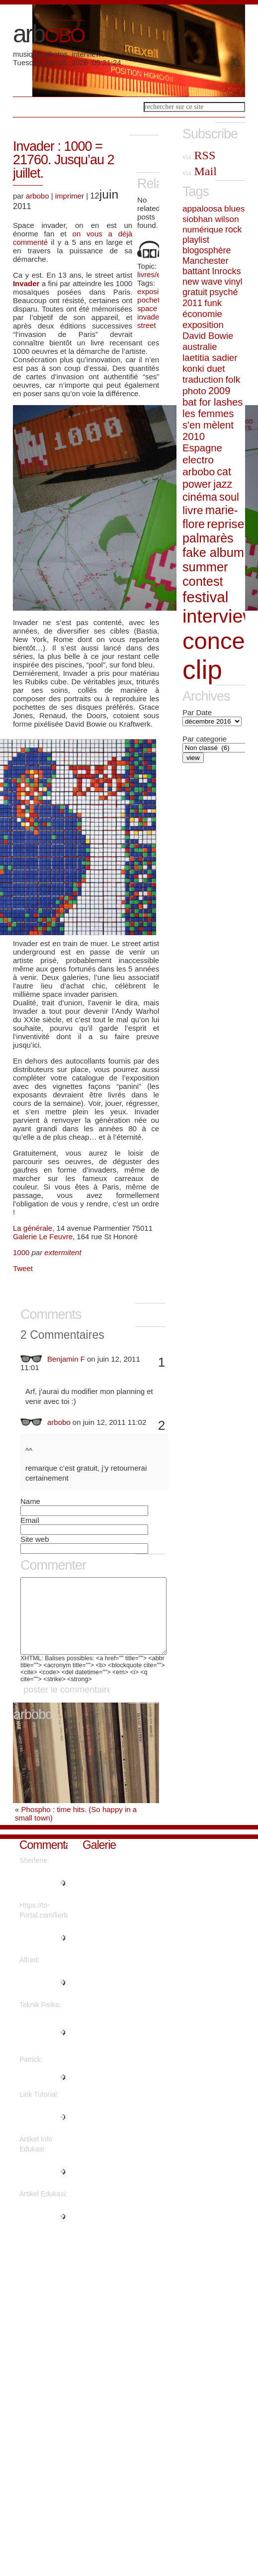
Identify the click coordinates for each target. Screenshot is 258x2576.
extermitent (62, 1252)
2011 (192, 303)
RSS (198, 155)
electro (198, 459)
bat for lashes (212, 402)
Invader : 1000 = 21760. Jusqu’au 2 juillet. (63, 160)
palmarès (208, 538)
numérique (202, 229)
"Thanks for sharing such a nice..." (42, 2132)
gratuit (194, 292)
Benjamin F (66, 1359)
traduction (202, 379)
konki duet (203, 368)
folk (233, 379)
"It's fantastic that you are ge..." (38, 2231)
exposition (154, 291)
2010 (193, 436)
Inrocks (226, 271)
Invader (27, 283)
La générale (32, 1228)
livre (192, 510)
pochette (151, 300)
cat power (206, 478)
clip (202, 669)
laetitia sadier (210, 357)
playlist (195, 240)
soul (229, 497)
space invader (149, 312)
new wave (202, 282)
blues (234, 209)
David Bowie (207, 335)
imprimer (69, 196)
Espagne (202, 447)
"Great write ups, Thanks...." (43, 2092)
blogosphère (206, 250)
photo (194, 391)
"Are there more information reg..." (36, 2047)
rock (233, 229)
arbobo (37, 196)
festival (205, 597)
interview (219, 616)
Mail (199, 171)
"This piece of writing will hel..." (40, 2186)
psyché (223, 292)
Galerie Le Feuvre (43, 1236)
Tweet (23, 1268)
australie (199, 346)
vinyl (233, 282)
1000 (21, 1252)
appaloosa (202, 209)
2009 (219, 390)
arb (48, 34)
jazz (222, 484)
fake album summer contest (213, 566)
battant (196, 271)
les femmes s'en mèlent (208, 419)
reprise (225, 524)
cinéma (199, 497)
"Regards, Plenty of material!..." (36, 1898)
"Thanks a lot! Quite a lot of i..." (40, 1997)
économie (202, 314)
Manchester (205, 261)
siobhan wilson (210, 219)
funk (213, 303)
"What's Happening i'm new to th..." (41, 1952)
